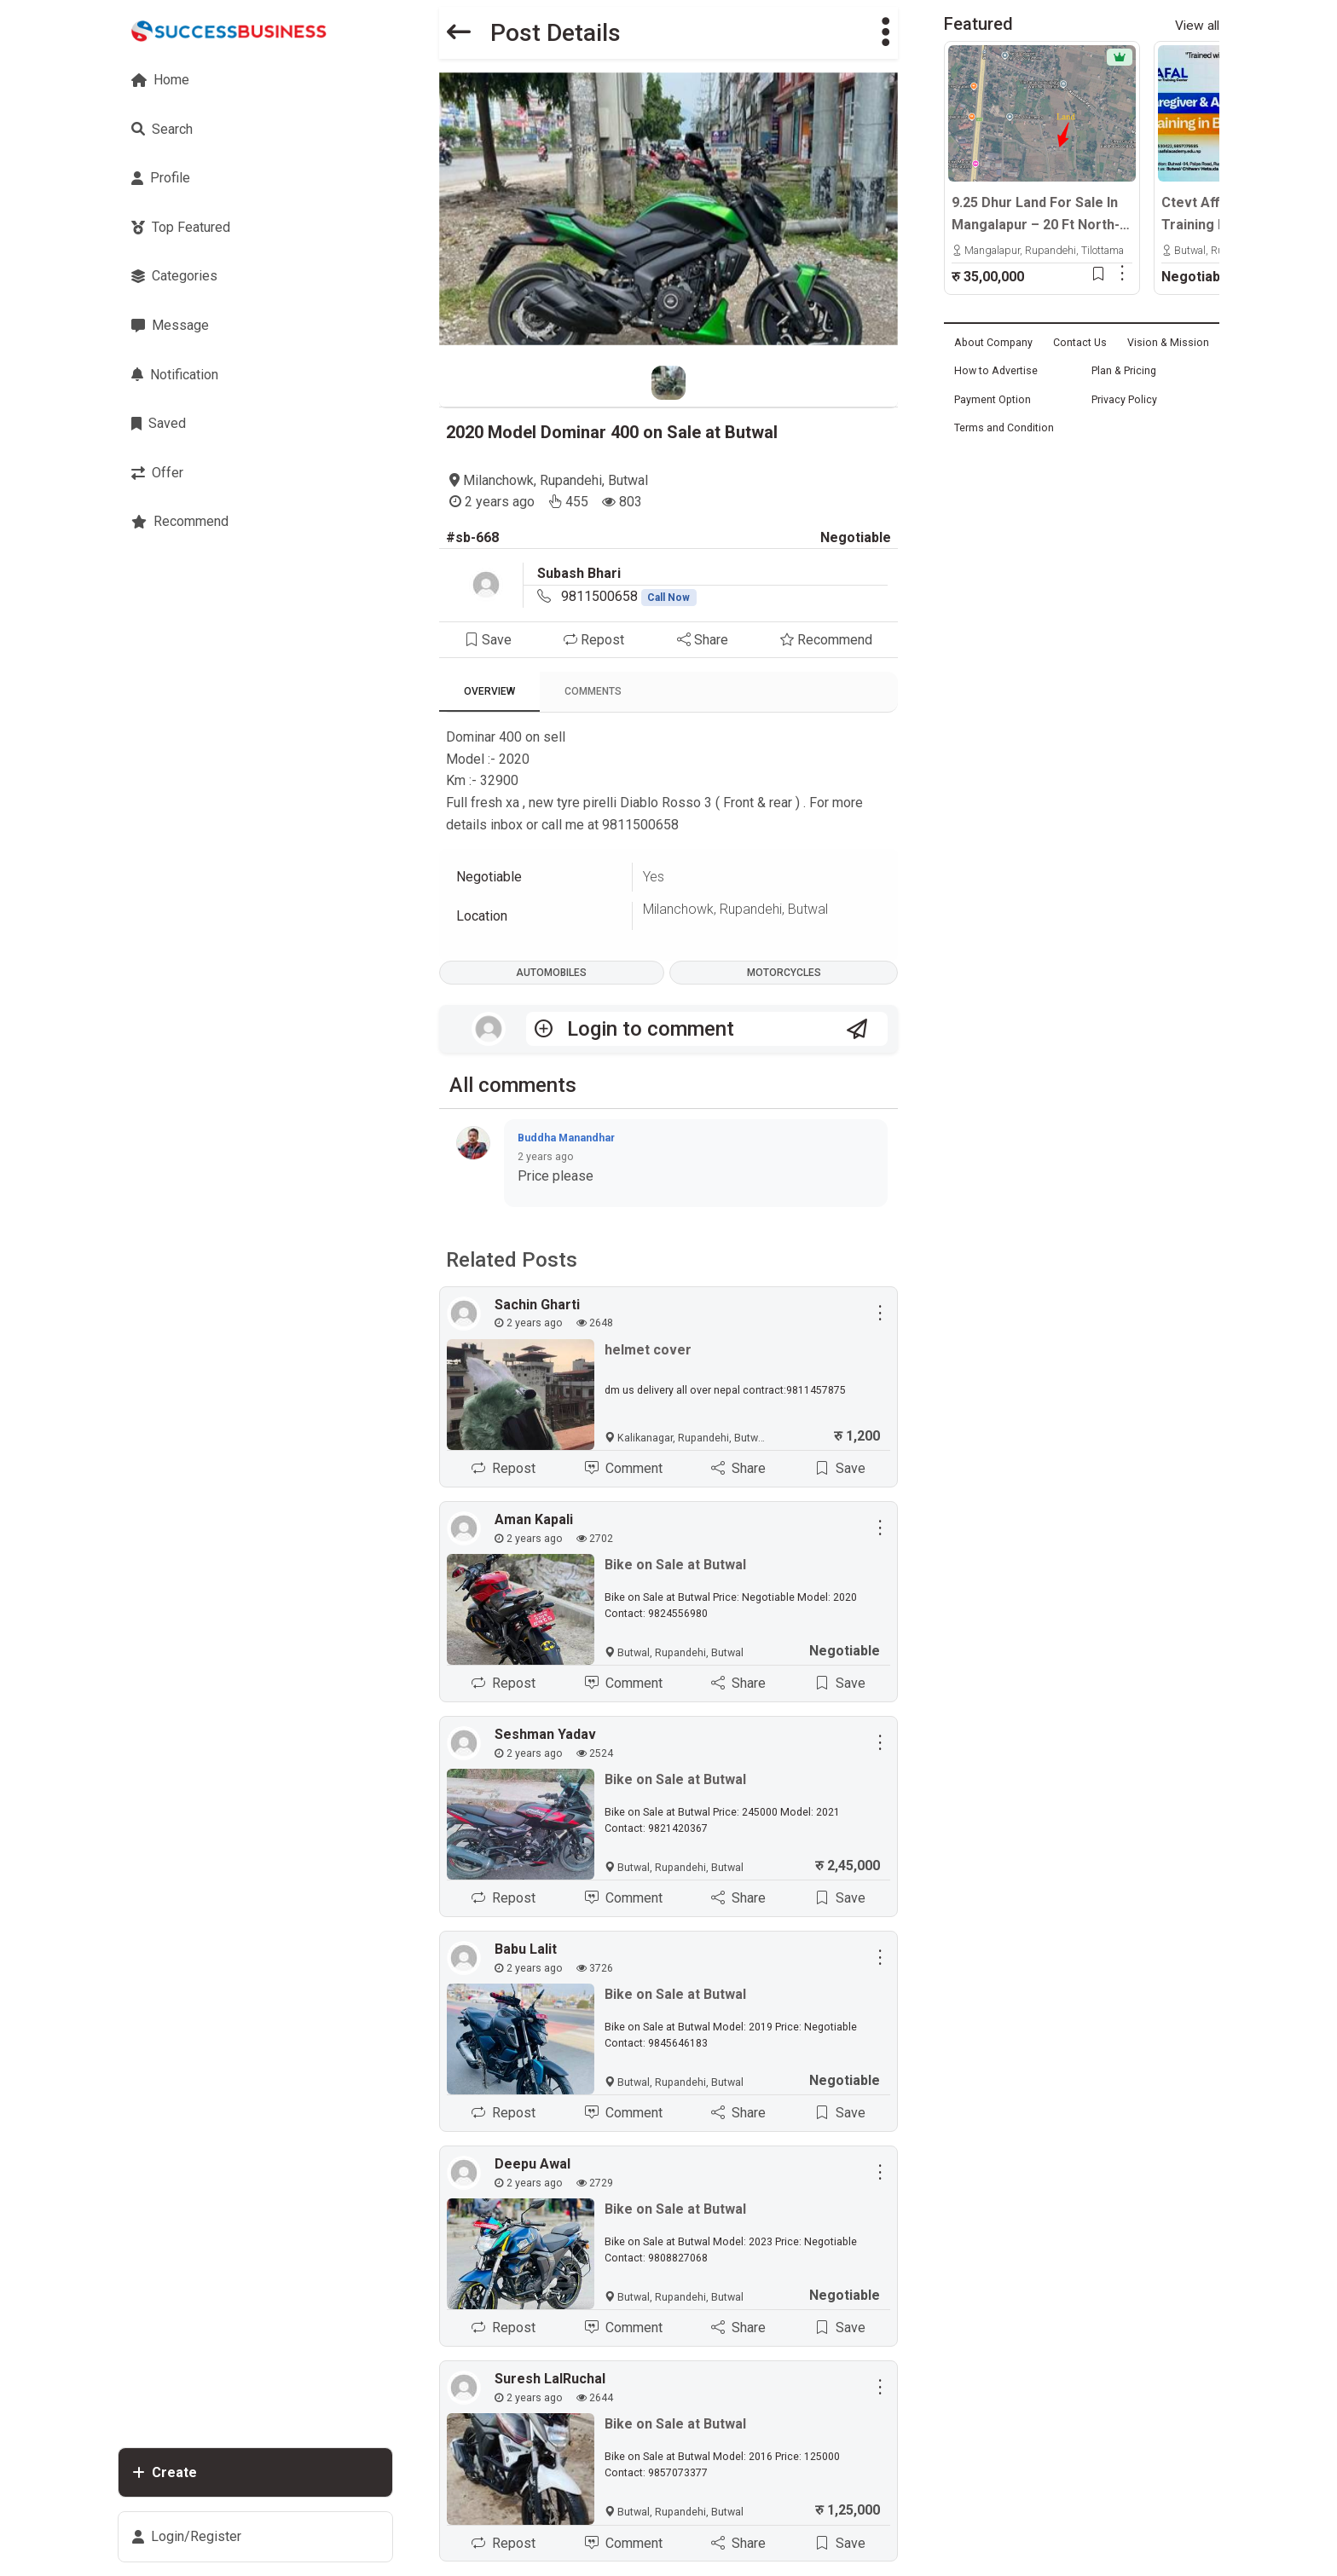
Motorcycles (784, 973)
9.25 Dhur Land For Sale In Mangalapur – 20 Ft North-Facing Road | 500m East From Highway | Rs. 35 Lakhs (1036, 214)
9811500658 (629, 596)
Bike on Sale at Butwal (675, 1565)
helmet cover (648, 1350)
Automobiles (551, 973)
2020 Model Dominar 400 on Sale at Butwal (612, 432)
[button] (886, 32)
